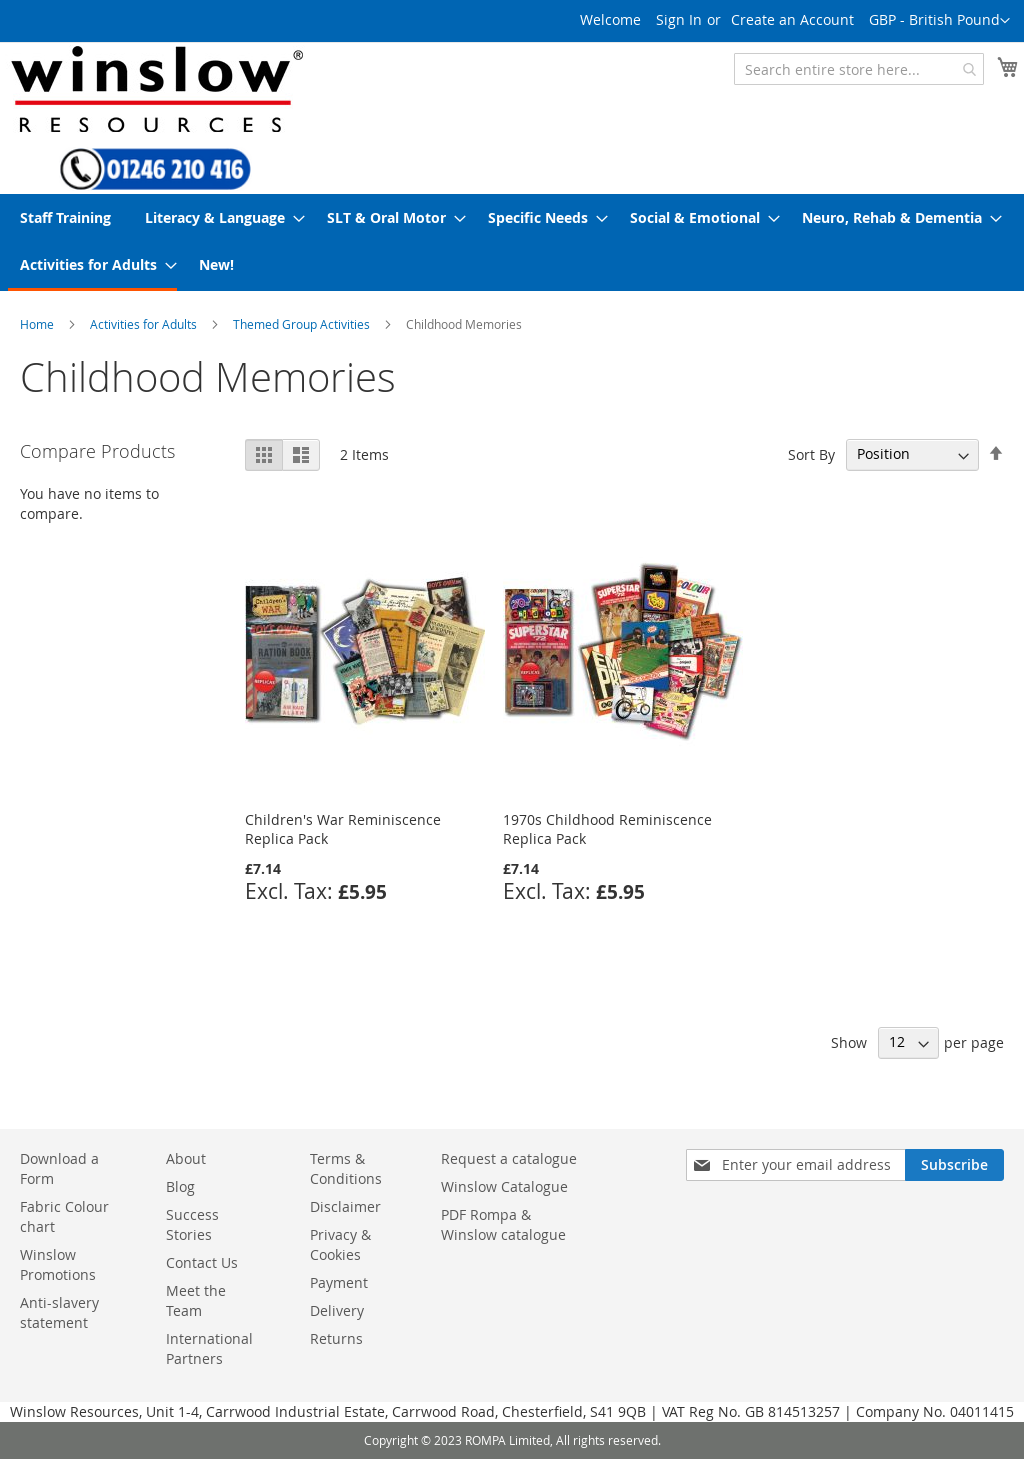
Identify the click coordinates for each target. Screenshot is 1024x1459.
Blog (180, 1186)
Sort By (811, 453)
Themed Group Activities (301, 324)
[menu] (512, 242)
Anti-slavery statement (59, 1312)
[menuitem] (65, 217)
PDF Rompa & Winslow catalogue (503, 1224)
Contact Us (202, 1262)
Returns (336, 1338)
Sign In (679, 19)
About (186, 1158)
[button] (939, 21)
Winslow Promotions (58, 1264)
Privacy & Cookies (340, 1244)
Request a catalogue (509, 1158)
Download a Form (59, 1168)
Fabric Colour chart (64, 1216)
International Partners (209, 1348)
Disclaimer (345, 1206)
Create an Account (792, 19)
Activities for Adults (143, 324)
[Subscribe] (954, 1165)
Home (37, 324)
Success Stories (192, 1224)
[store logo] (155, 88)
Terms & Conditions (346, 1168)
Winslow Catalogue (504, 1186)
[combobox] (859, 69)
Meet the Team (196, 1300)
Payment (339, 1282)
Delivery (337, 1310)
